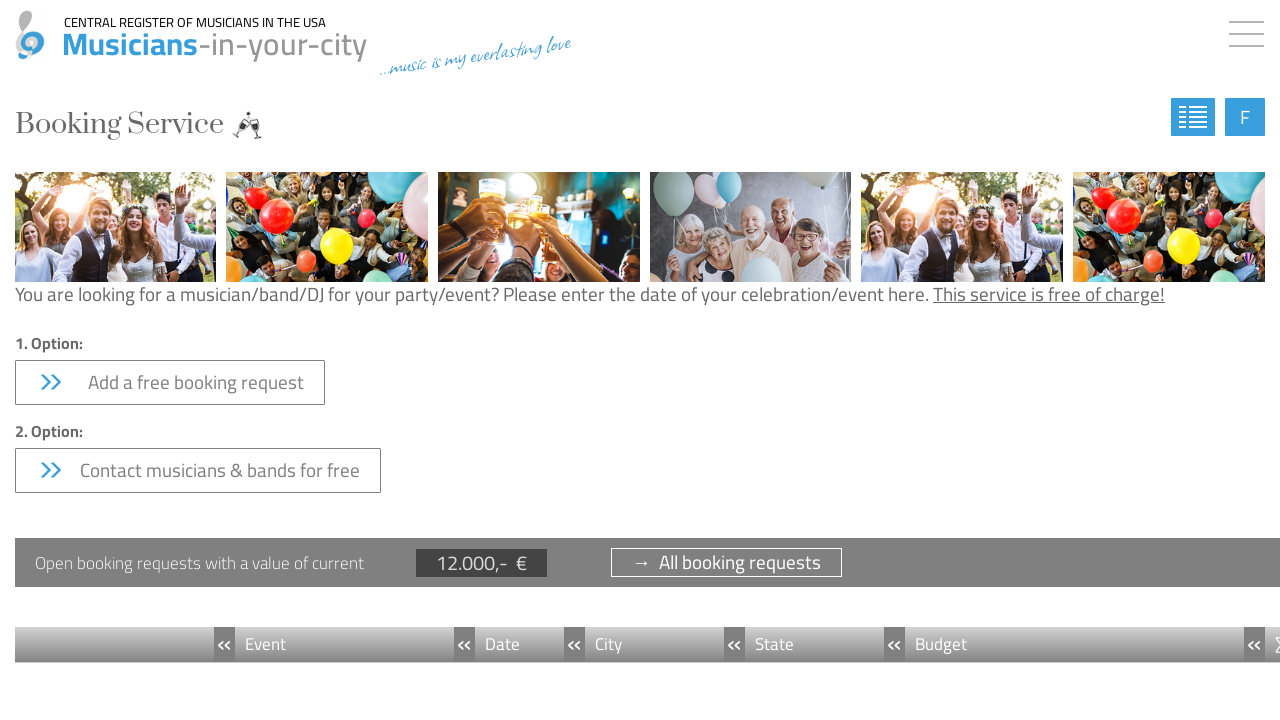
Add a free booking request (170, 382)
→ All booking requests (726, 562)
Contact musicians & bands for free (198, 470)
